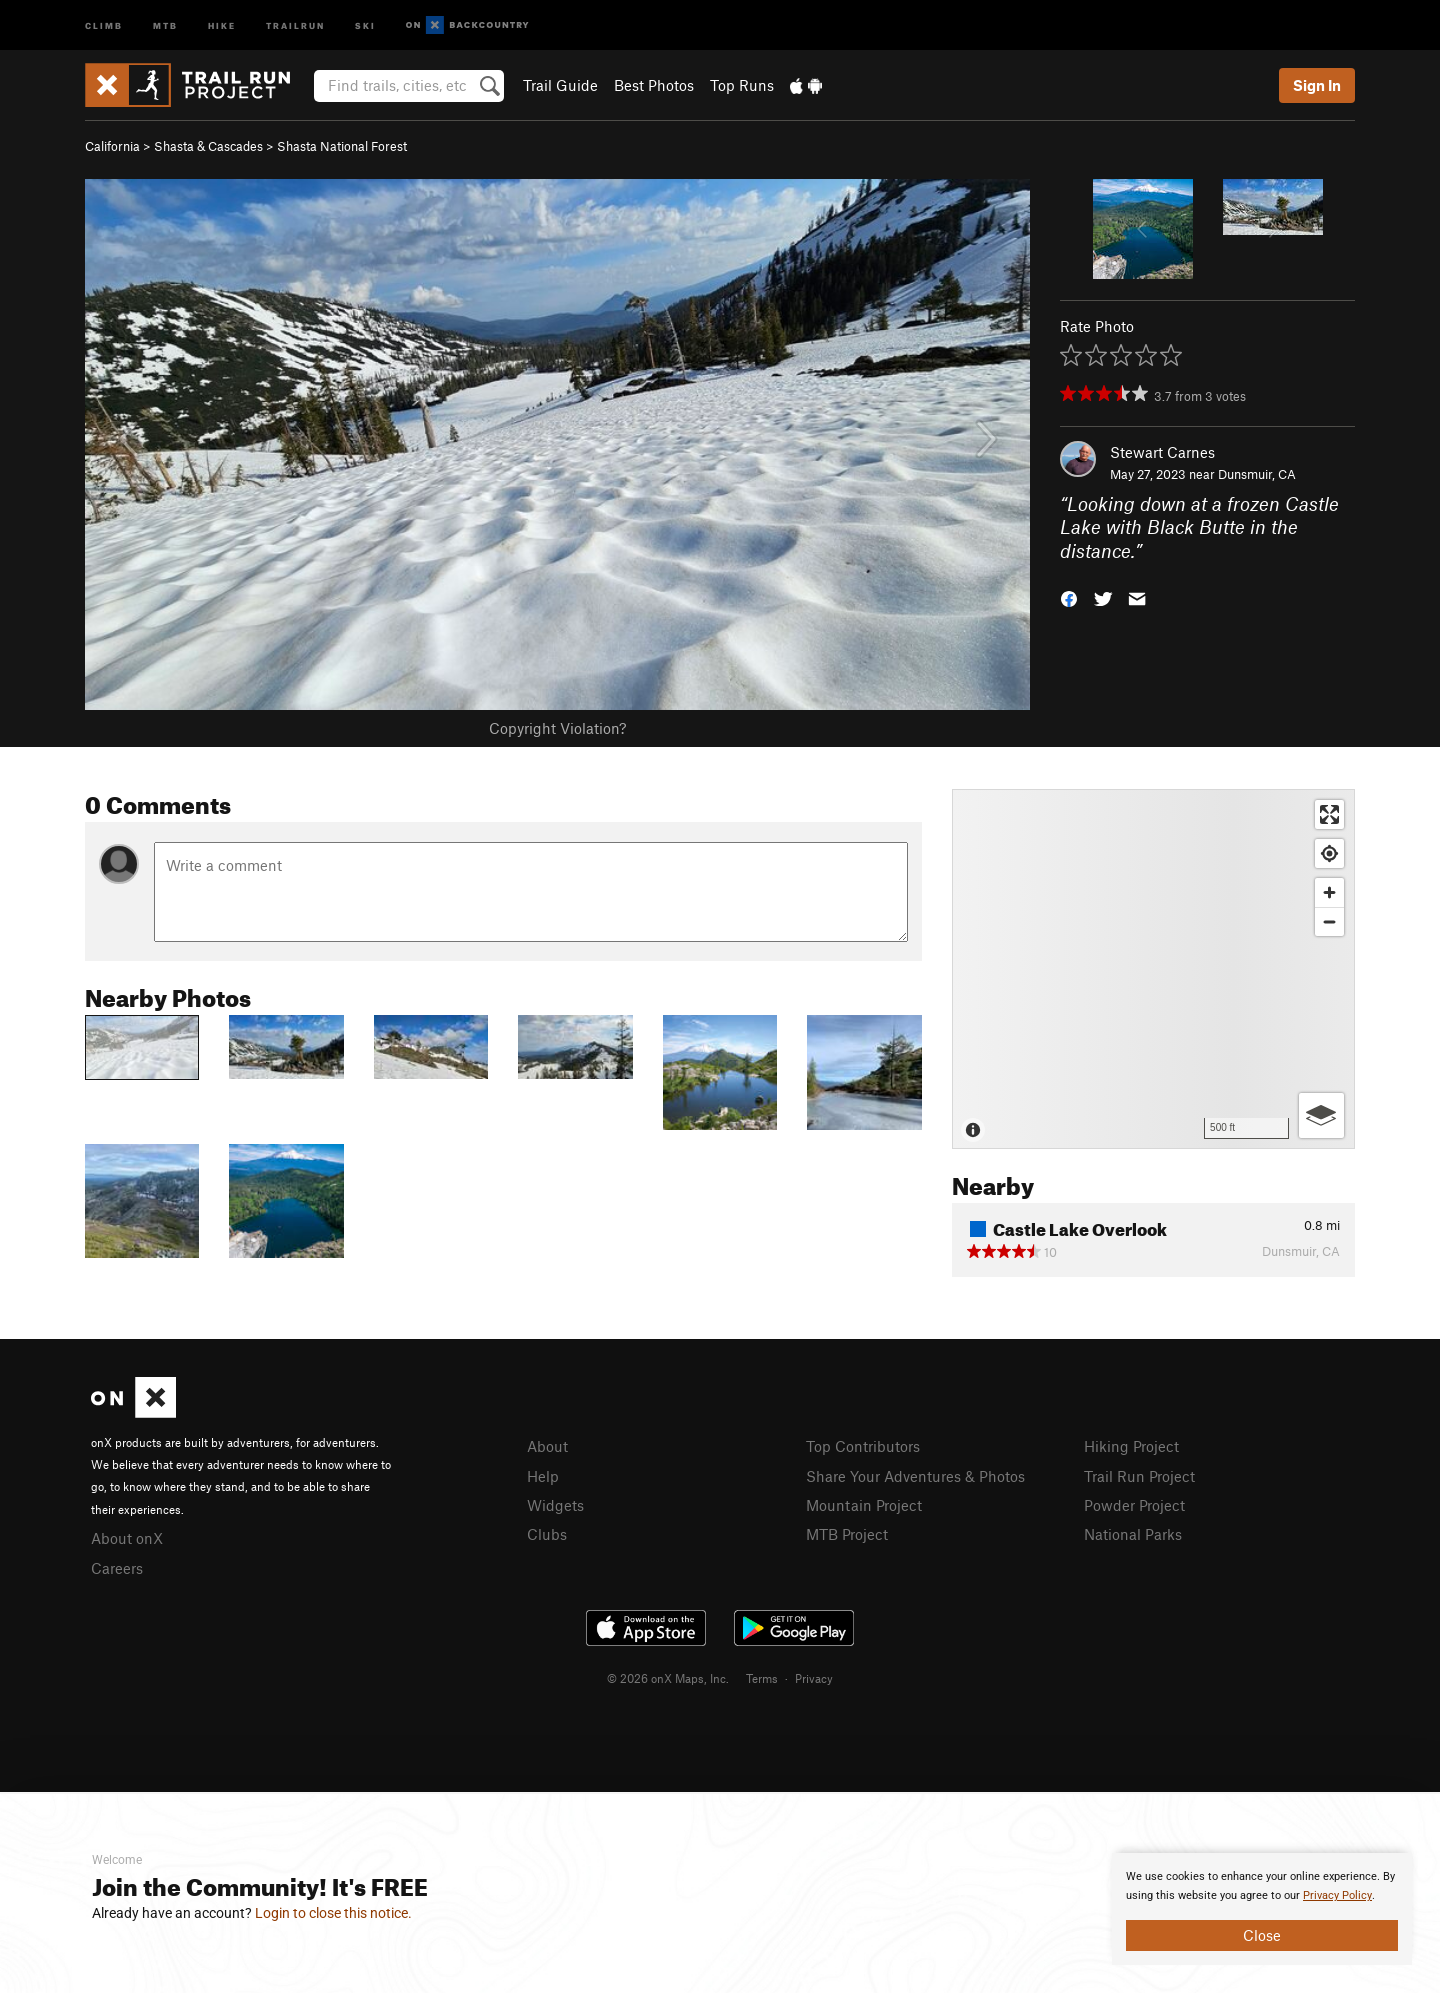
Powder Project (1134, 1505)
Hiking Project (1131, 1446)
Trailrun (295, 24)
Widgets (555, 1505)
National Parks (1133, 1534)
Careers (117, 1568)
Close (1262, 1935)
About (547, 1446)
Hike (222, 24)
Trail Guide (560, 85)
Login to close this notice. (333, 1913)
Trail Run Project (1139, 1476)
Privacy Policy (1337, 1895)
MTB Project (847, 1534)
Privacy (814, 1678)
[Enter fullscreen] (1329, 814)
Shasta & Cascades (208, 146)
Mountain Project (864, 1505)
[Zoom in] (1329, 892)
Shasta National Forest (342, 146)
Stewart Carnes (1162, 452)
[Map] (1153, 969)
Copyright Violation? (557, 728)
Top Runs (742, 85)
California (112, 146)
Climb (104, 24)
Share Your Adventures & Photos (915, 1476)
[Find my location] (1329, 853)
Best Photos (654, 85)
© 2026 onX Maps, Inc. (668, 1678)
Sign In (1317, 85)
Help (543, 1476)
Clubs (547, 1534)
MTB (165, 24)
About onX (127, 1538)
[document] (1262, 1909)
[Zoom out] (1329, 921)
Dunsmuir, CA (1257, 474)
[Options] (1321, 1115)
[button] (1069, 597)
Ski (365, 24)
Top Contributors (863, 1446)
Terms (762, 1678)
